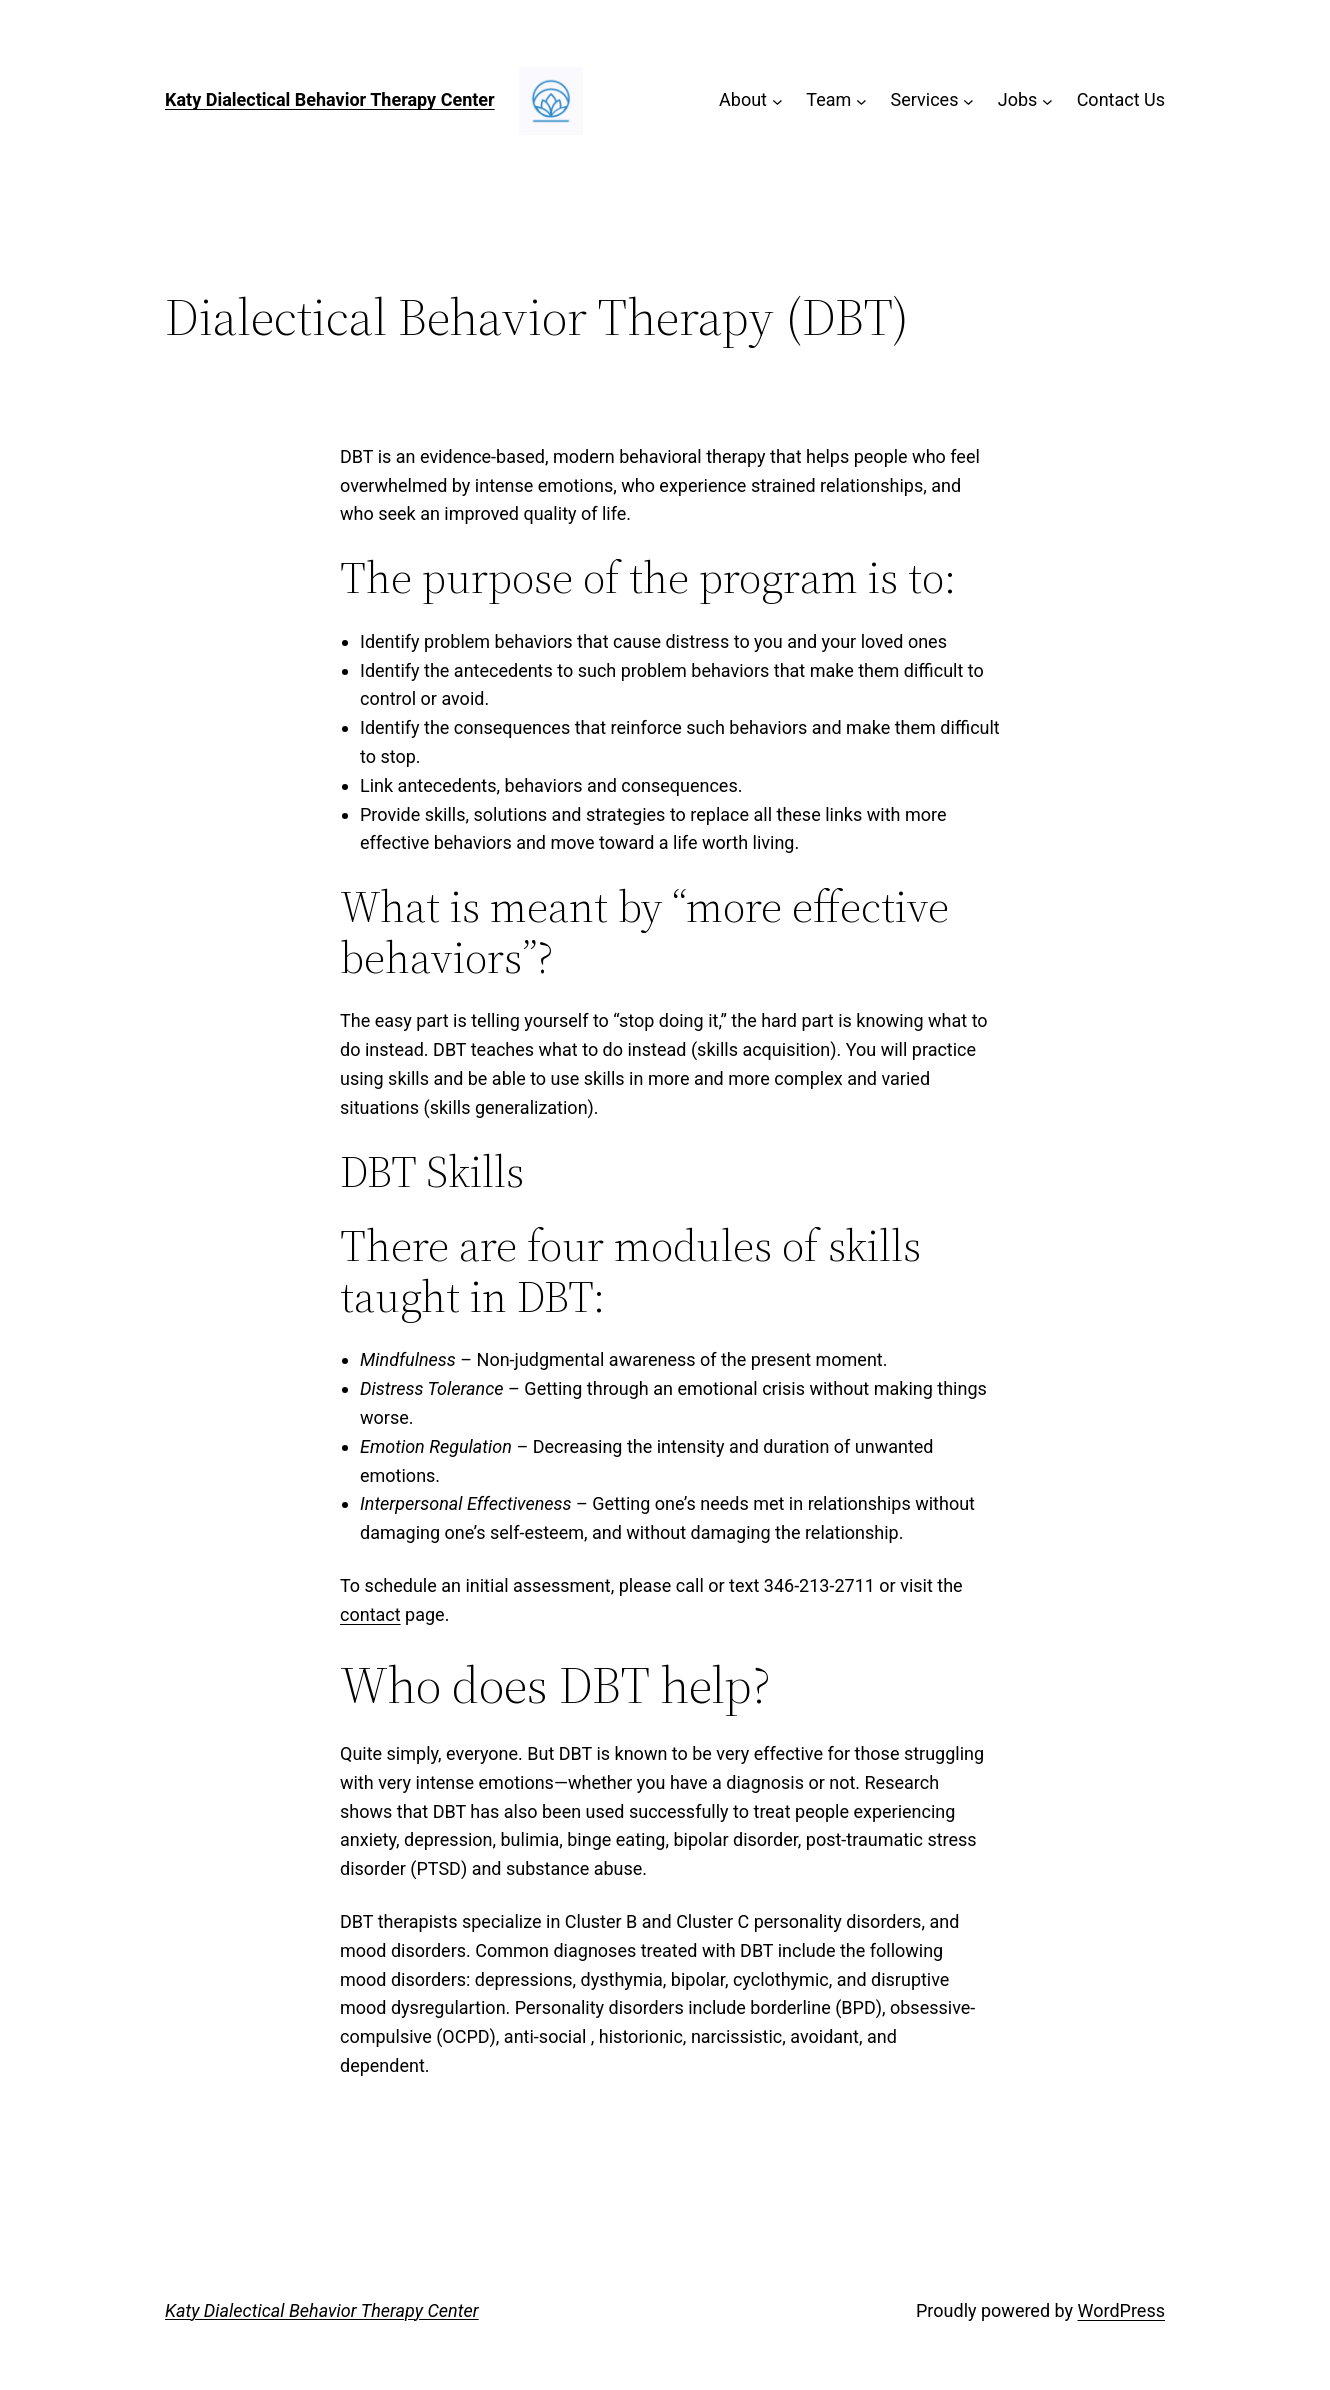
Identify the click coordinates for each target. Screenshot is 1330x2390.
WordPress (1121, 2310)
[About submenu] (777, 100)
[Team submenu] (861, 100)
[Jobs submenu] (1047, 100)
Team (828, 99)
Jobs (1018, 99)
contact (370, 1614)
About (743, 99)
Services (925, 99)
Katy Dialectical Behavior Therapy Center (330, 99)
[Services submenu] (968, 100)
